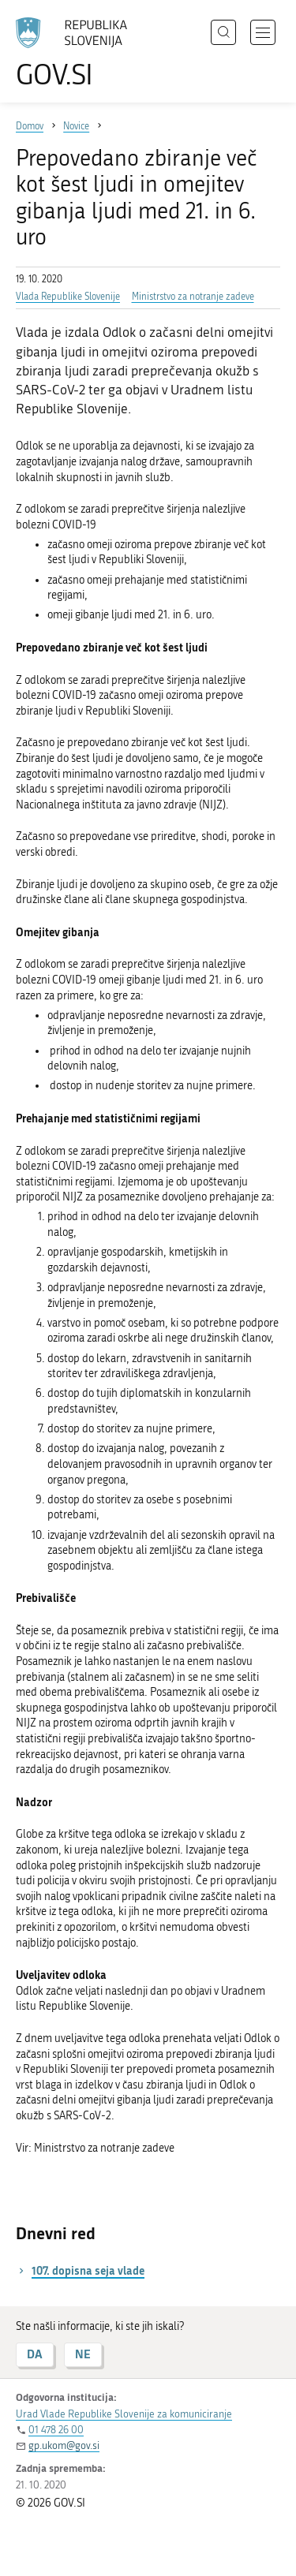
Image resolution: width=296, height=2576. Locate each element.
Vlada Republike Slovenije (68, 296)
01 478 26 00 (56, 2430)
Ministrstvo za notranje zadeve (193, 296)
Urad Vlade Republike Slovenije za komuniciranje (124, 2414)
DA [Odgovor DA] (35, 2354)
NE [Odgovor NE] (83, 2354)
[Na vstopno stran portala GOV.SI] (79, 53)
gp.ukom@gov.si (63, 2445)
